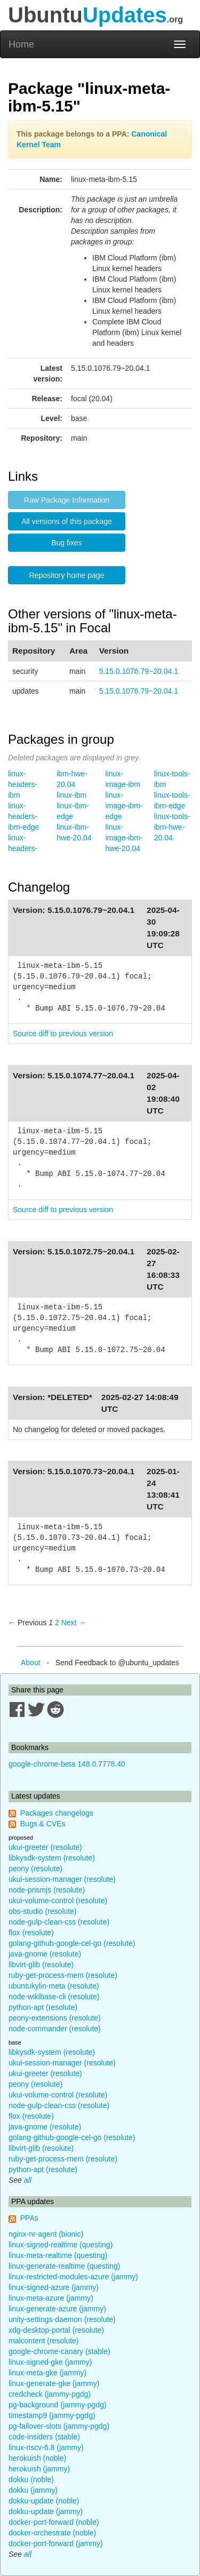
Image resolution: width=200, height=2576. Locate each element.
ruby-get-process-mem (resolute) (63, 1975)
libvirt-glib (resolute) (41, 1964)
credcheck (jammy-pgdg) (50, 2394)
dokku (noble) (31, 2479)
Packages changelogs (56, 1813)
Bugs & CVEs (43, 1823)
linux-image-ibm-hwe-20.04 (124, 838)
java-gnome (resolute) (45, 1954)
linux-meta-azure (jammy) (51, 2298)
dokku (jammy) (33, 2490)
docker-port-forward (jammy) (56, 2543)
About (31, 1662)
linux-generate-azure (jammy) (57, 2308)
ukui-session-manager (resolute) (62, 1879)
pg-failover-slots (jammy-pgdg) (59, 2426)
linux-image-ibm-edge (124, 806)
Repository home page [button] (67, 575)
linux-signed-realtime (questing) (61, 2244)
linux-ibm (71, 795)
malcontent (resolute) (44, 2340)
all (27, 2180)
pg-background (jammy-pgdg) (58, 2404)
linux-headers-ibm (22, 784)
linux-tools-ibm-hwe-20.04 (172, 827)
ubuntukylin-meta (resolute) (54, 1986)
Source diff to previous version (63, 1033)
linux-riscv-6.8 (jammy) (46, 2447)
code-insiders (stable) (44, 2436)
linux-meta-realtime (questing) (58, 2255)
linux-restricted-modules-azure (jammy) (73, 2276)
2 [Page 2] (57, 1622)
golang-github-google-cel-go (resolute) (72, 1943)
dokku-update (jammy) (46, 2511)
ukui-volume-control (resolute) (58, 1900)
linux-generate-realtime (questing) (64, 2266)
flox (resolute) (31, 1932)
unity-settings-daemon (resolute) (62, 2319)
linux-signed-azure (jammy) (54, 2287)
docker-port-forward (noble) (54, 2522)
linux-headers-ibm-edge (23, 816)
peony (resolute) (35, 1868)
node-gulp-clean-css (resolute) (59, 1922)
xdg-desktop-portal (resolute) (56, 2330)
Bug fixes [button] (66, 542)
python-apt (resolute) (43, 2007)
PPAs (29, 2218)
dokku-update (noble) (44, 2501)
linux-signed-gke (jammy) (50, 2362)
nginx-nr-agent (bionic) (46, 2234)
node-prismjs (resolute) (47, 1890)
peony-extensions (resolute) (55, 2018)
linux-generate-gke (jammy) (54, 2383)
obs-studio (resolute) (43, 1911)
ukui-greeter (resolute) (45, 1847)
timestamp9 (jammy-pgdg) (52, 2415)
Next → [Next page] (73, 1622)
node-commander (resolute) (55, 2028)
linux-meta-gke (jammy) (47, 2372)
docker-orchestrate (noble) (52, 2533)
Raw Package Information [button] (66, 500)
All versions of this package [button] (66, 521)
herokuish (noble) (37, 2458)
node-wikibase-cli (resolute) (54, 1996)
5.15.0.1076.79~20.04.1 (138, 671)
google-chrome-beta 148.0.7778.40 (67, 1764)
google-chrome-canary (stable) (59, 2351)
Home (21, 44)
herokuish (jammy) (39, 2468)
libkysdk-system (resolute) (52, 1858)
